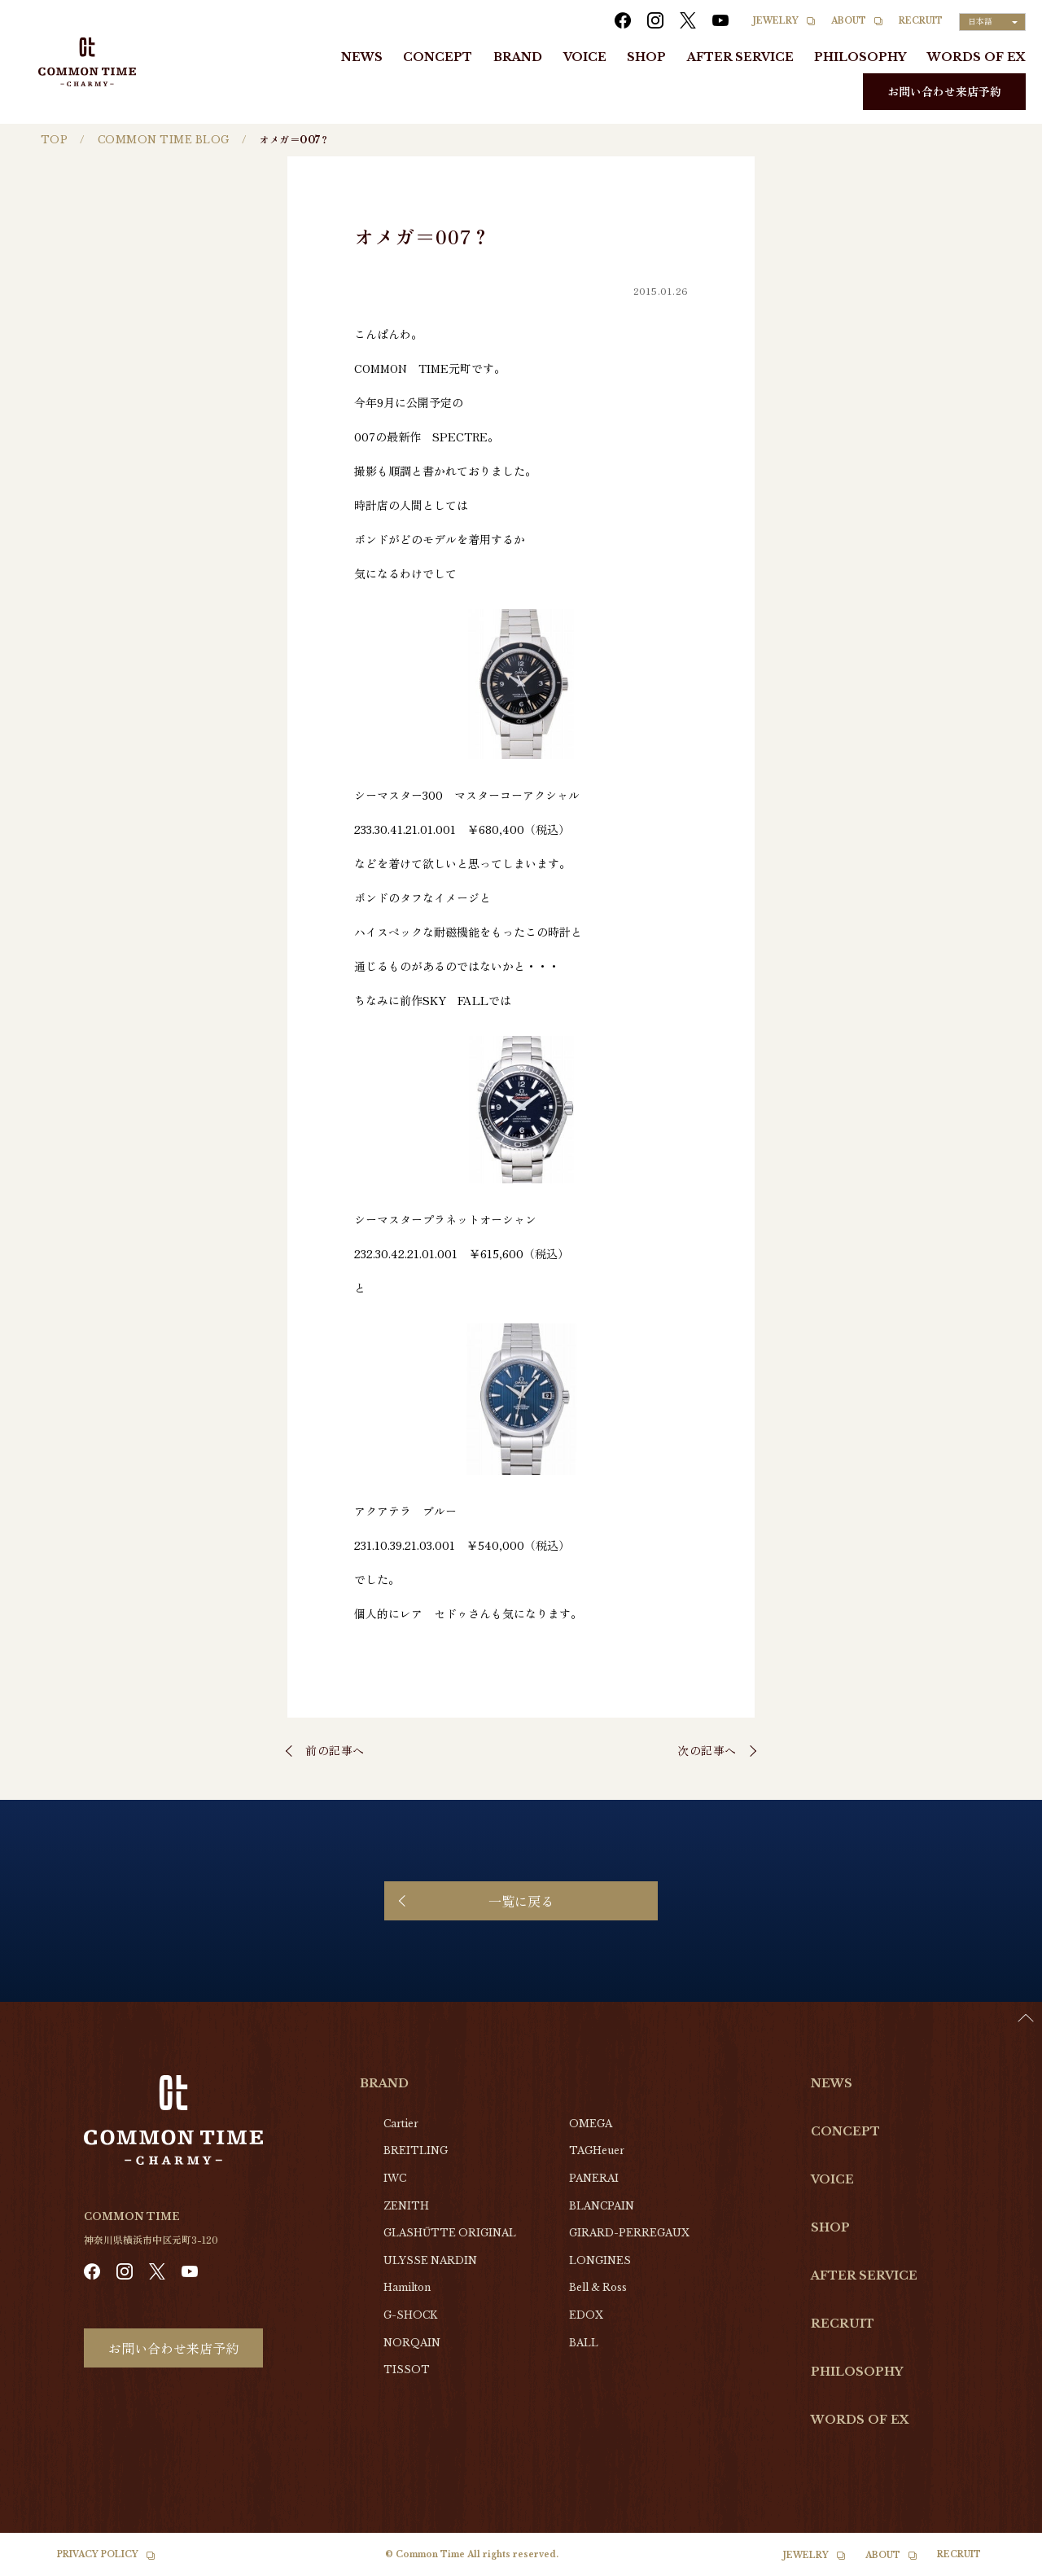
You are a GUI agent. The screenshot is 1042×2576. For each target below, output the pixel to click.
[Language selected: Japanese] (992, 22)
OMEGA (590, 2123)
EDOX (586, 2315)
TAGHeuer (596, 2150)
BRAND (517, 57)
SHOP (646, 57)
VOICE (584, 57)
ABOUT (848, 20)
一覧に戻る (521, 1901)
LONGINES (600, 2260)
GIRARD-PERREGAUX (629, 2233)
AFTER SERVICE (740, 57)
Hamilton (407, 2287)
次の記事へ (707, 1750)
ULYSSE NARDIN (430, 2260)
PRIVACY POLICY (97, 2554)
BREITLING (415, 2150)
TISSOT (406, 2369)
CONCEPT (437, 57)
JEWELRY (776, 20)
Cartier (400, 2123)
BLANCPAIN (601, 2206)
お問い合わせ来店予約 (944, 91)
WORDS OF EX (976, 57)
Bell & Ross (598, 2287)
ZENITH (406, 2206)
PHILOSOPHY (860, 57)
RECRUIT (921, 20)
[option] (1001, 2563)
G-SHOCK (410, 2315)
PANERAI (594, 2178)
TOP (54, 140)
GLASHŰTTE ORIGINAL (449, 2233)
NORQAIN (411, 2343)
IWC (394, 2178)
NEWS (362, 57)
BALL (583, 2343)
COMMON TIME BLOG (164, 140)
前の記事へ (335, 1750)
